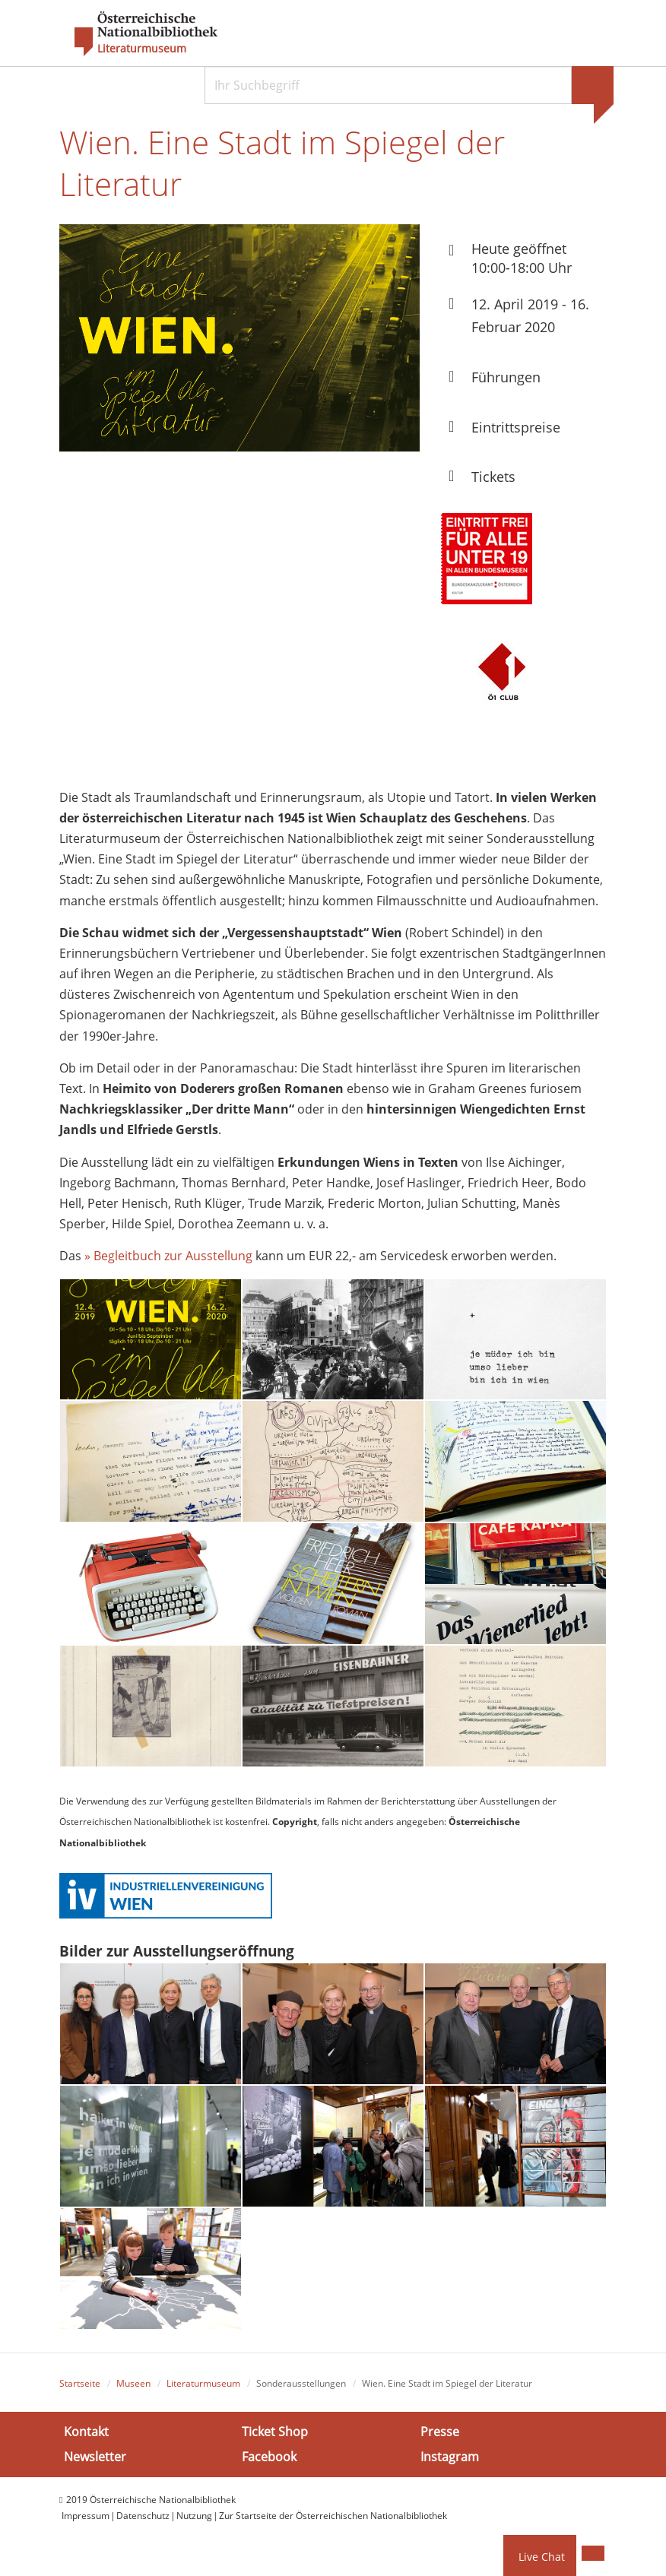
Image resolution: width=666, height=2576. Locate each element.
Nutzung (194, 2521)
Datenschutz (143, 2521)
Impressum (85, 2521)
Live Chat (542, 2556)
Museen (133, 2389)
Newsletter (95, 2463)
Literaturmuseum (141, 48)
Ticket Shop (275, 2437)
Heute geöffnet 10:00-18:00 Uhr (521, 263)
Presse (439, 2437)
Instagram (449, 2463)
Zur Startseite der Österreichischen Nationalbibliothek (333, 2521)
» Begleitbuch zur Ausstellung (168, 1261)
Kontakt (86, 2437)
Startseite (79, 2389)
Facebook (269, 2463)
